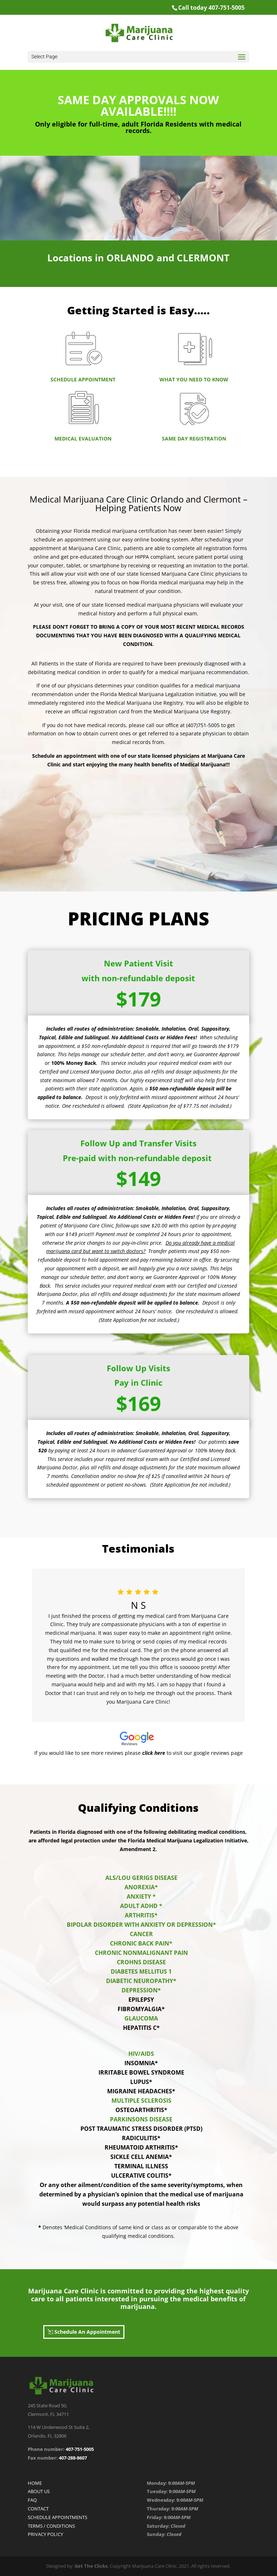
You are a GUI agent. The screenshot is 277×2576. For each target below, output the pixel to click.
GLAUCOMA (141, 2018)
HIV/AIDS (141, 2054)
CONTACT (38, 2508)
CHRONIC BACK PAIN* (141, 1943)
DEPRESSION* (141, 1990)
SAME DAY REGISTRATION (194, 438)
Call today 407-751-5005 (211, 8)
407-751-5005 (80, 2449)
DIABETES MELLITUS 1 (141, 1971)
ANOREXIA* (141, 1887)
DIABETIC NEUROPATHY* (141, 1981)
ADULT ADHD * (141, 1906)
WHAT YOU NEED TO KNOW (193, 379)
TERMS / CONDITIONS (51, 2526)
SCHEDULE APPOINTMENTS (57, 2517)
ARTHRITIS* (141, 1915)
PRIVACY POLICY (45, 2534)
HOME (35, 2483)
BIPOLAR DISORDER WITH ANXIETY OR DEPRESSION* (141, 1925)
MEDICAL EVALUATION (82, 438)
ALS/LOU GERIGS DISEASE (141, 1878)
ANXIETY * (141, 1896)
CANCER (141, 1934)
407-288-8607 (72, 2458)
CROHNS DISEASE (141, 1962)
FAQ (32, 2500)
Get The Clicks (91, 2566)
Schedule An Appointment (87, 2331)
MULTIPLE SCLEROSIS (141, 2100)
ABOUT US (39, 2491)
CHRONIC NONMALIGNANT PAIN (141, 1953)
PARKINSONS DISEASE (141, 2119)
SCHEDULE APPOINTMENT (82, 379)
